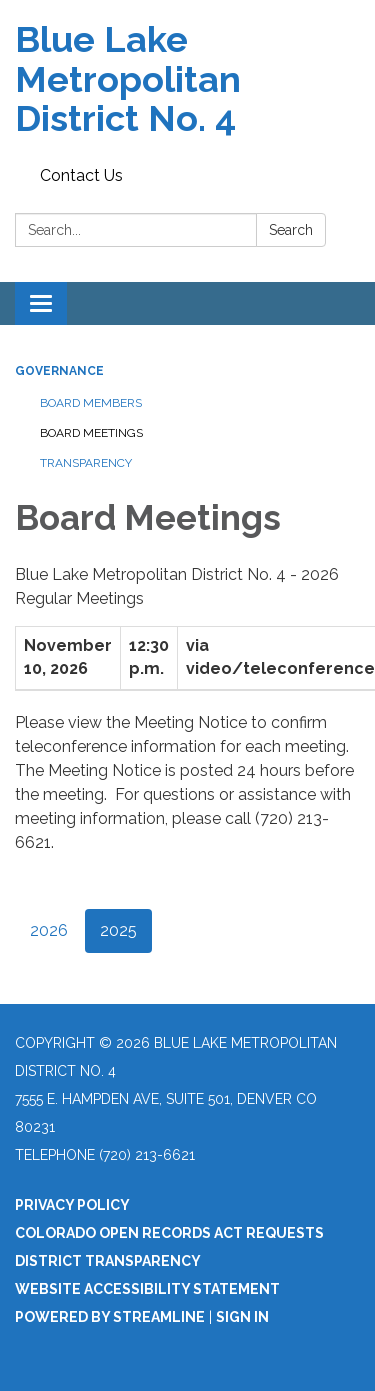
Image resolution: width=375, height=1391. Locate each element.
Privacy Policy (72, 1205)
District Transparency (108, 1261)
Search (291, 230)
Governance (59, 371)
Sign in (242, 1317)
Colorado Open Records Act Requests (169, 1233)
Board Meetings (91, 433)
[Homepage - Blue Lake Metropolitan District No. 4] (187, 79)
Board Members (91, 403)
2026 (49, 930)
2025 (118, 930)
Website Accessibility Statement (147, 1289)
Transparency (86, 463)
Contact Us (81, 175)
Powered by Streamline (110, 1317)
